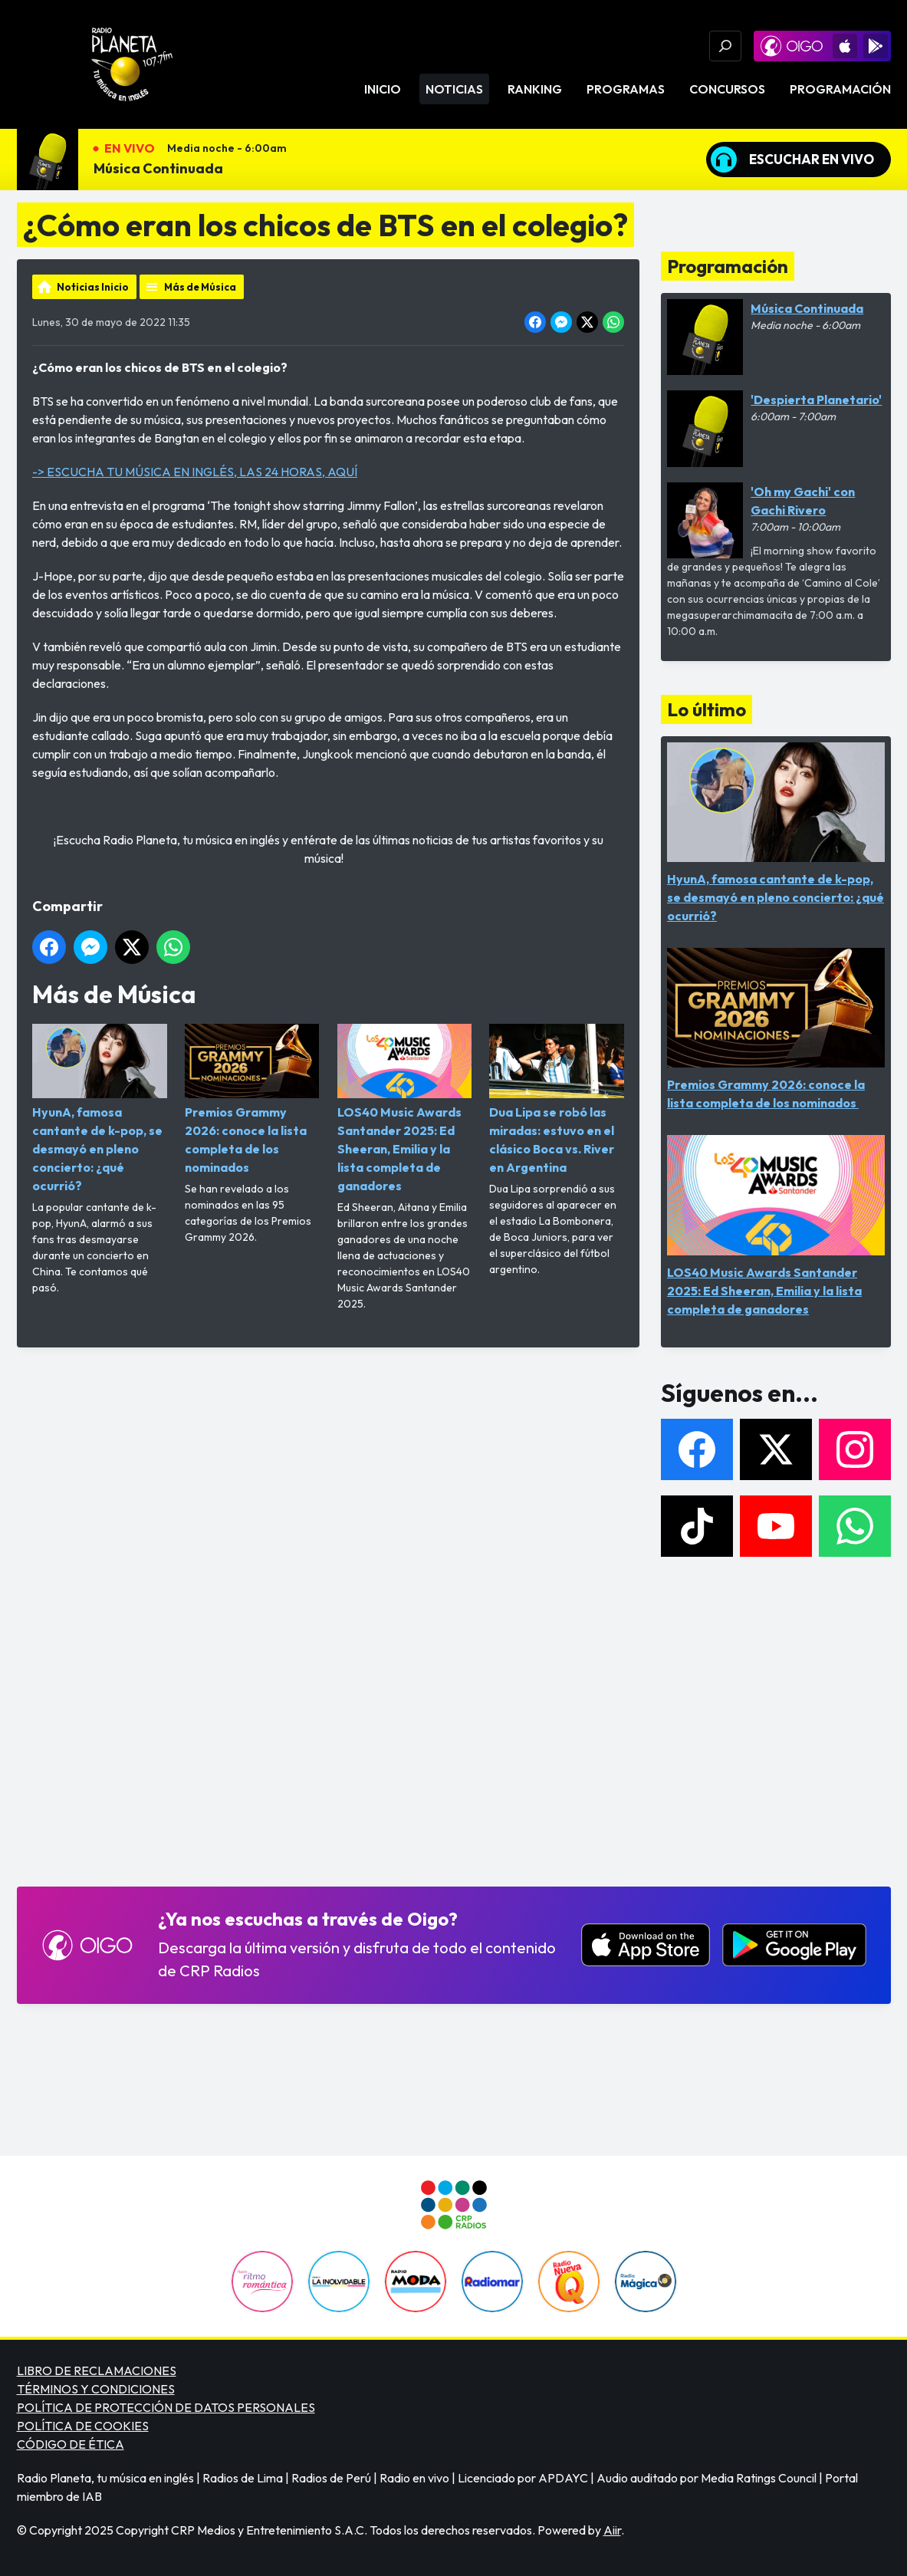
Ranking (535, 89)
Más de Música (200, 287)
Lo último (706, 709)
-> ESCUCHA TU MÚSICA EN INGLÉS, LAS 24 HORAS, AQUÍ (194, 471)
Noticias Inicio (93, 287)
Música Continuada (158, 168)
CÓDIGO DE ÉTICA (70, 2444)
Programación (840, 89)
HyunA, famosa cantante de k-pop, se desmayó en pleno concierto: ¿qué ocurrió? (99, 1108)
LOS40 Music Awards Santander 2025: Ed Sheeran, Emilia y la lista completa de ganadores (404, 1108)
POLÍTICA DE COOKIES (83, 2425)
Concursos (727, 89)
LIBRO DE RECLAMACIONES (96, 2370)
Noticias (454, 89)
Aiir (612, 2530)
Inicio (382, 89)
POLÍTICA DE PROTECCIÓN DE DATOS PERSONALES (166, 2407)
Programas (626, 89)
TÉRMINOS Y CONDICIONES (96, 2389)
